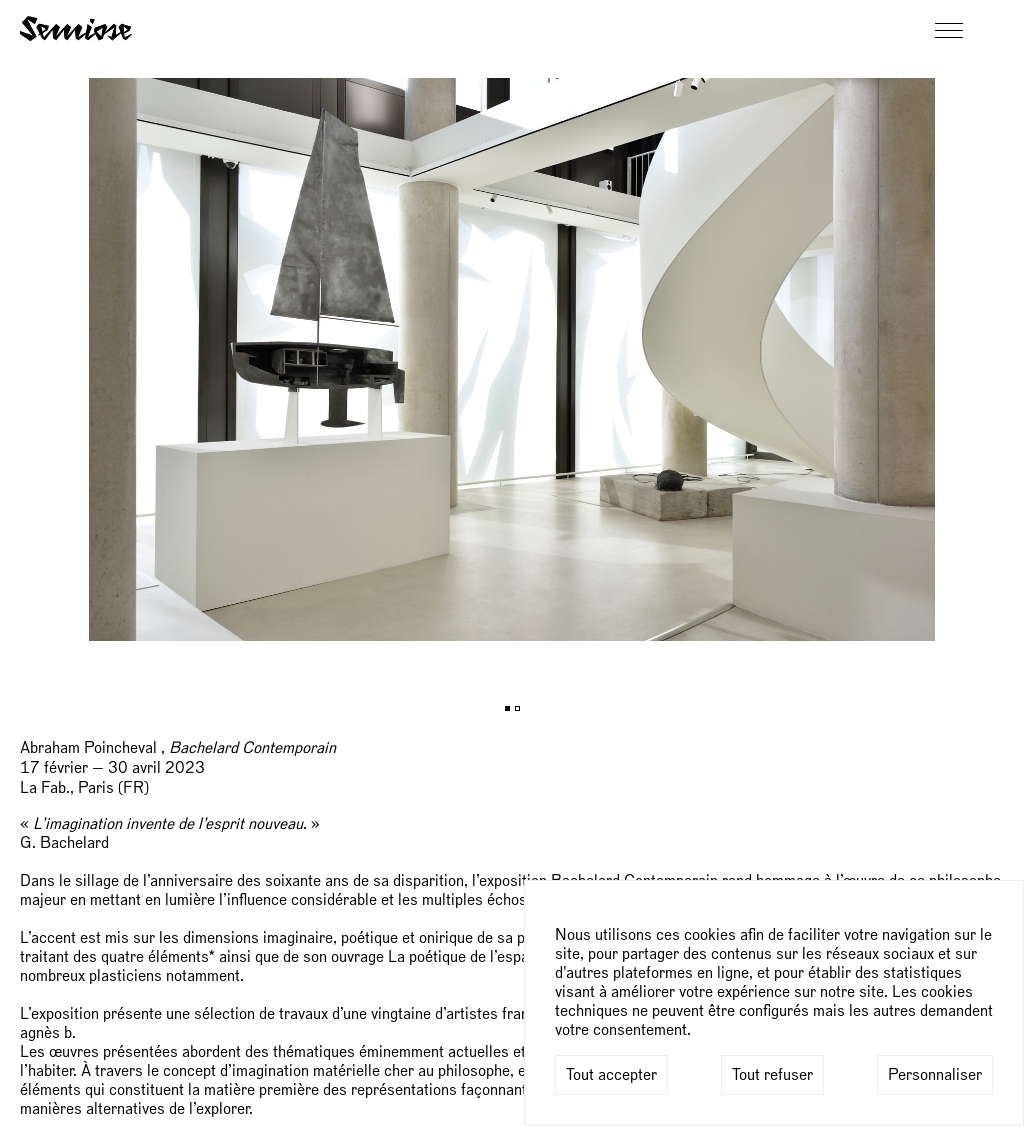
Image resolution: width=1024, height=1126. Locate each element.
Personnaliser (935, 1075)
